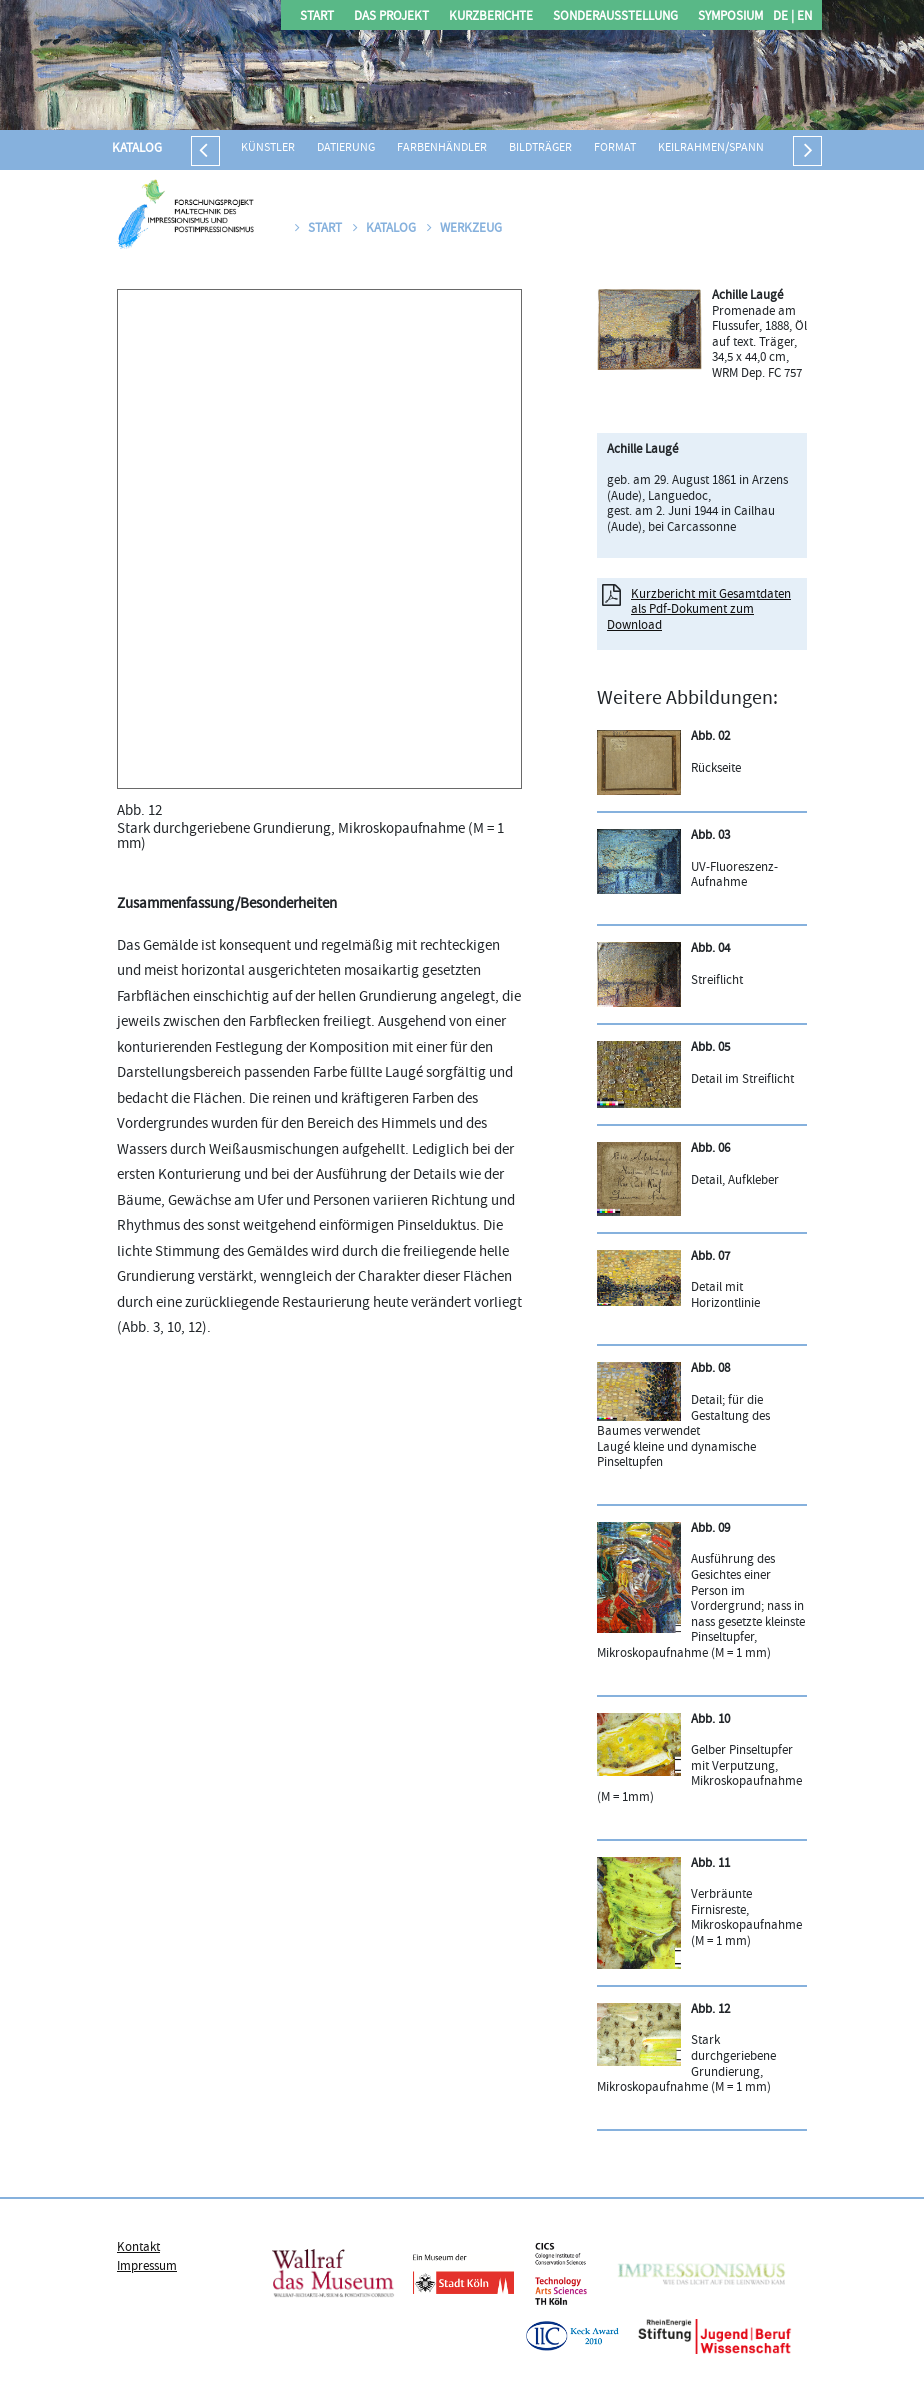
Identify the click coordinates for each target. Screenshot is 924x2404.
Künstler (268, 148)
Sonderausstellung (615, 17)
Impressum (147, 2267)
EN (803, 17)
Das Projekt (391, 17)
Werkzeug (464, 229)
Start (317, 17)
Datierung (346, 148)
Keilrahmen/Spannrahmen (733, 148)
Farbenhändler (442, 148)
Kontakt (138, 2248)
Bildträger (540, 148)
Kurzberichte (491, 17)
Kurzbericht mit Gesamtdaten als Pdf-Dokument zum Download (699, 610)
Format (615, 148)
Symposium (730, 17)
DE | (783, 17)
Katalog (137, 149)
